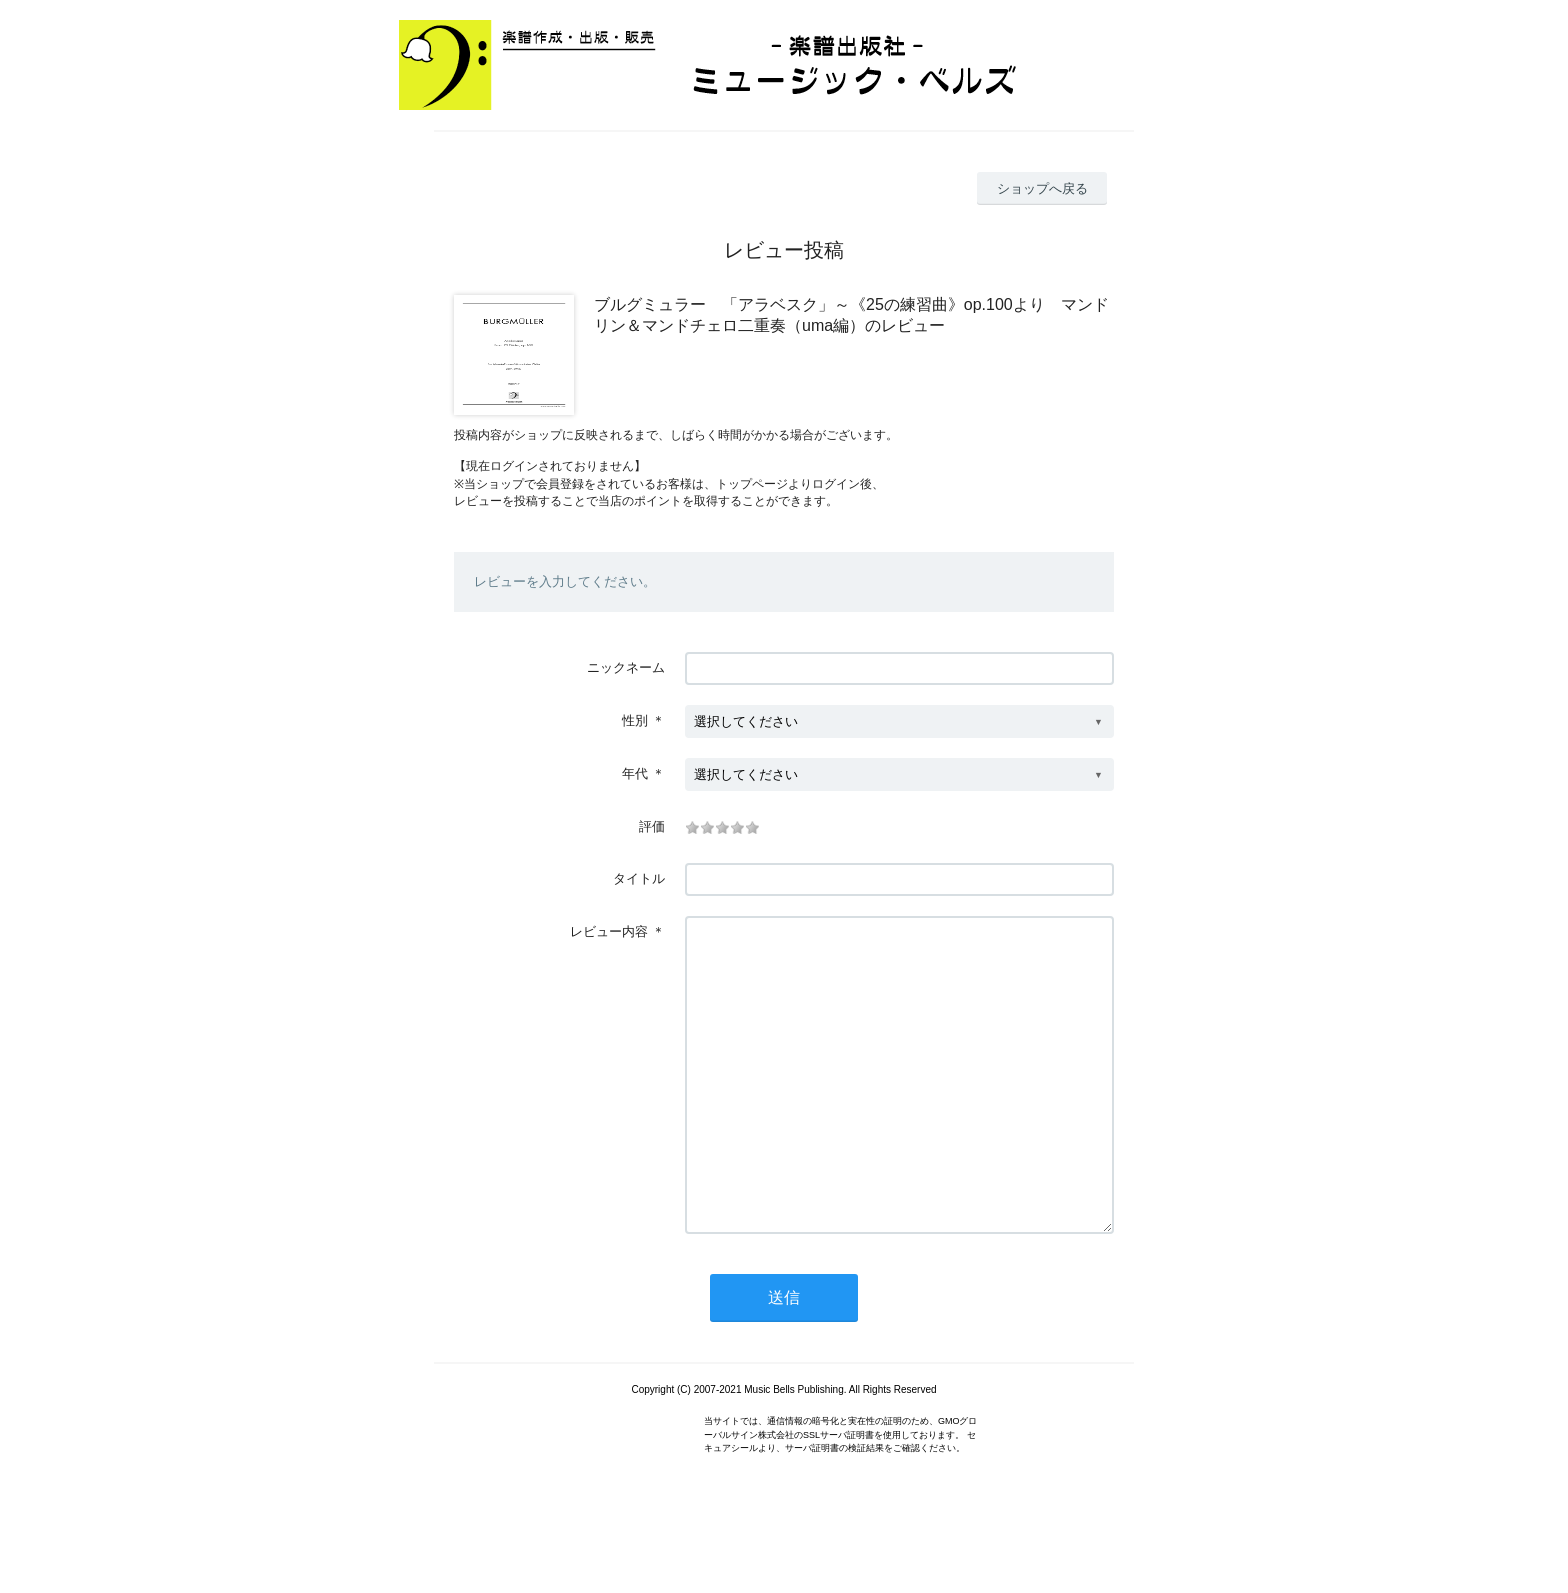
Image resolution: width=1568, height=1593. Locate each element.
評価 (652, 826)
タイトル (639, 878)
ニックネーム (626, 667)
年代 (635, 773)
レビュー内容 (609, 931)
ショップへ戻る (1042, 188)
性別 (635, 720)
